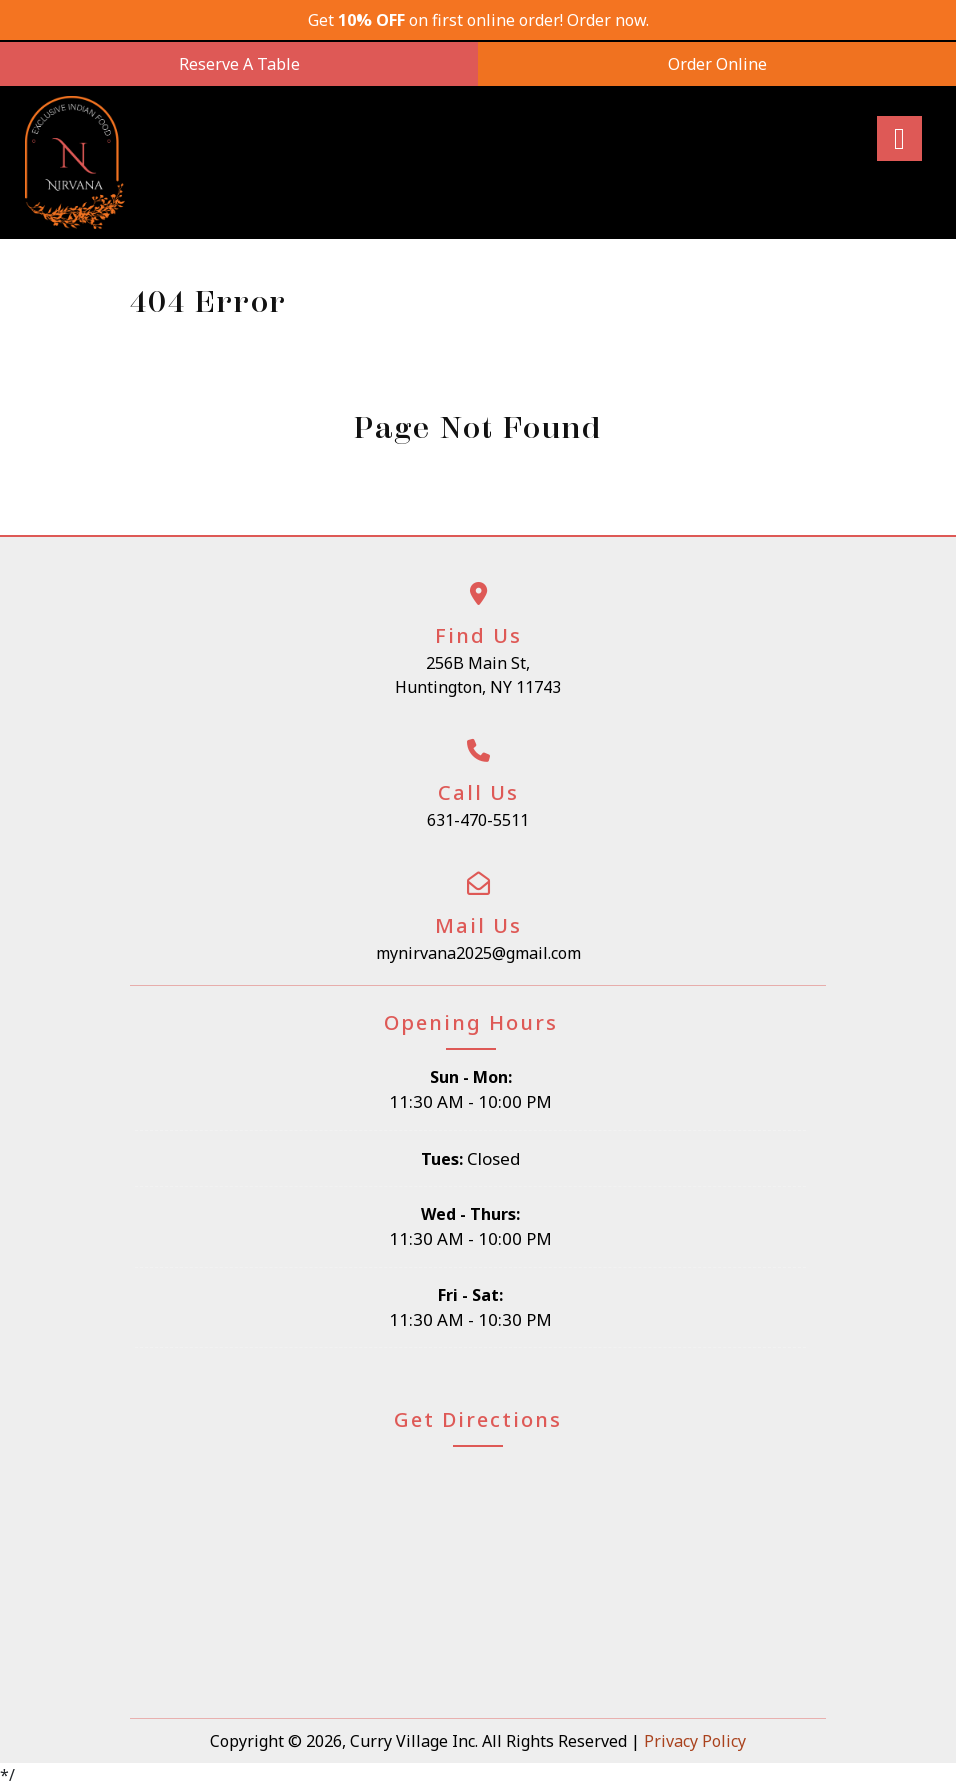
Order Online (717, 64)
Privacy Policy (695, 1741)
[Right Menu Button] (899, 139)
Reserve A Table (239, 64)
